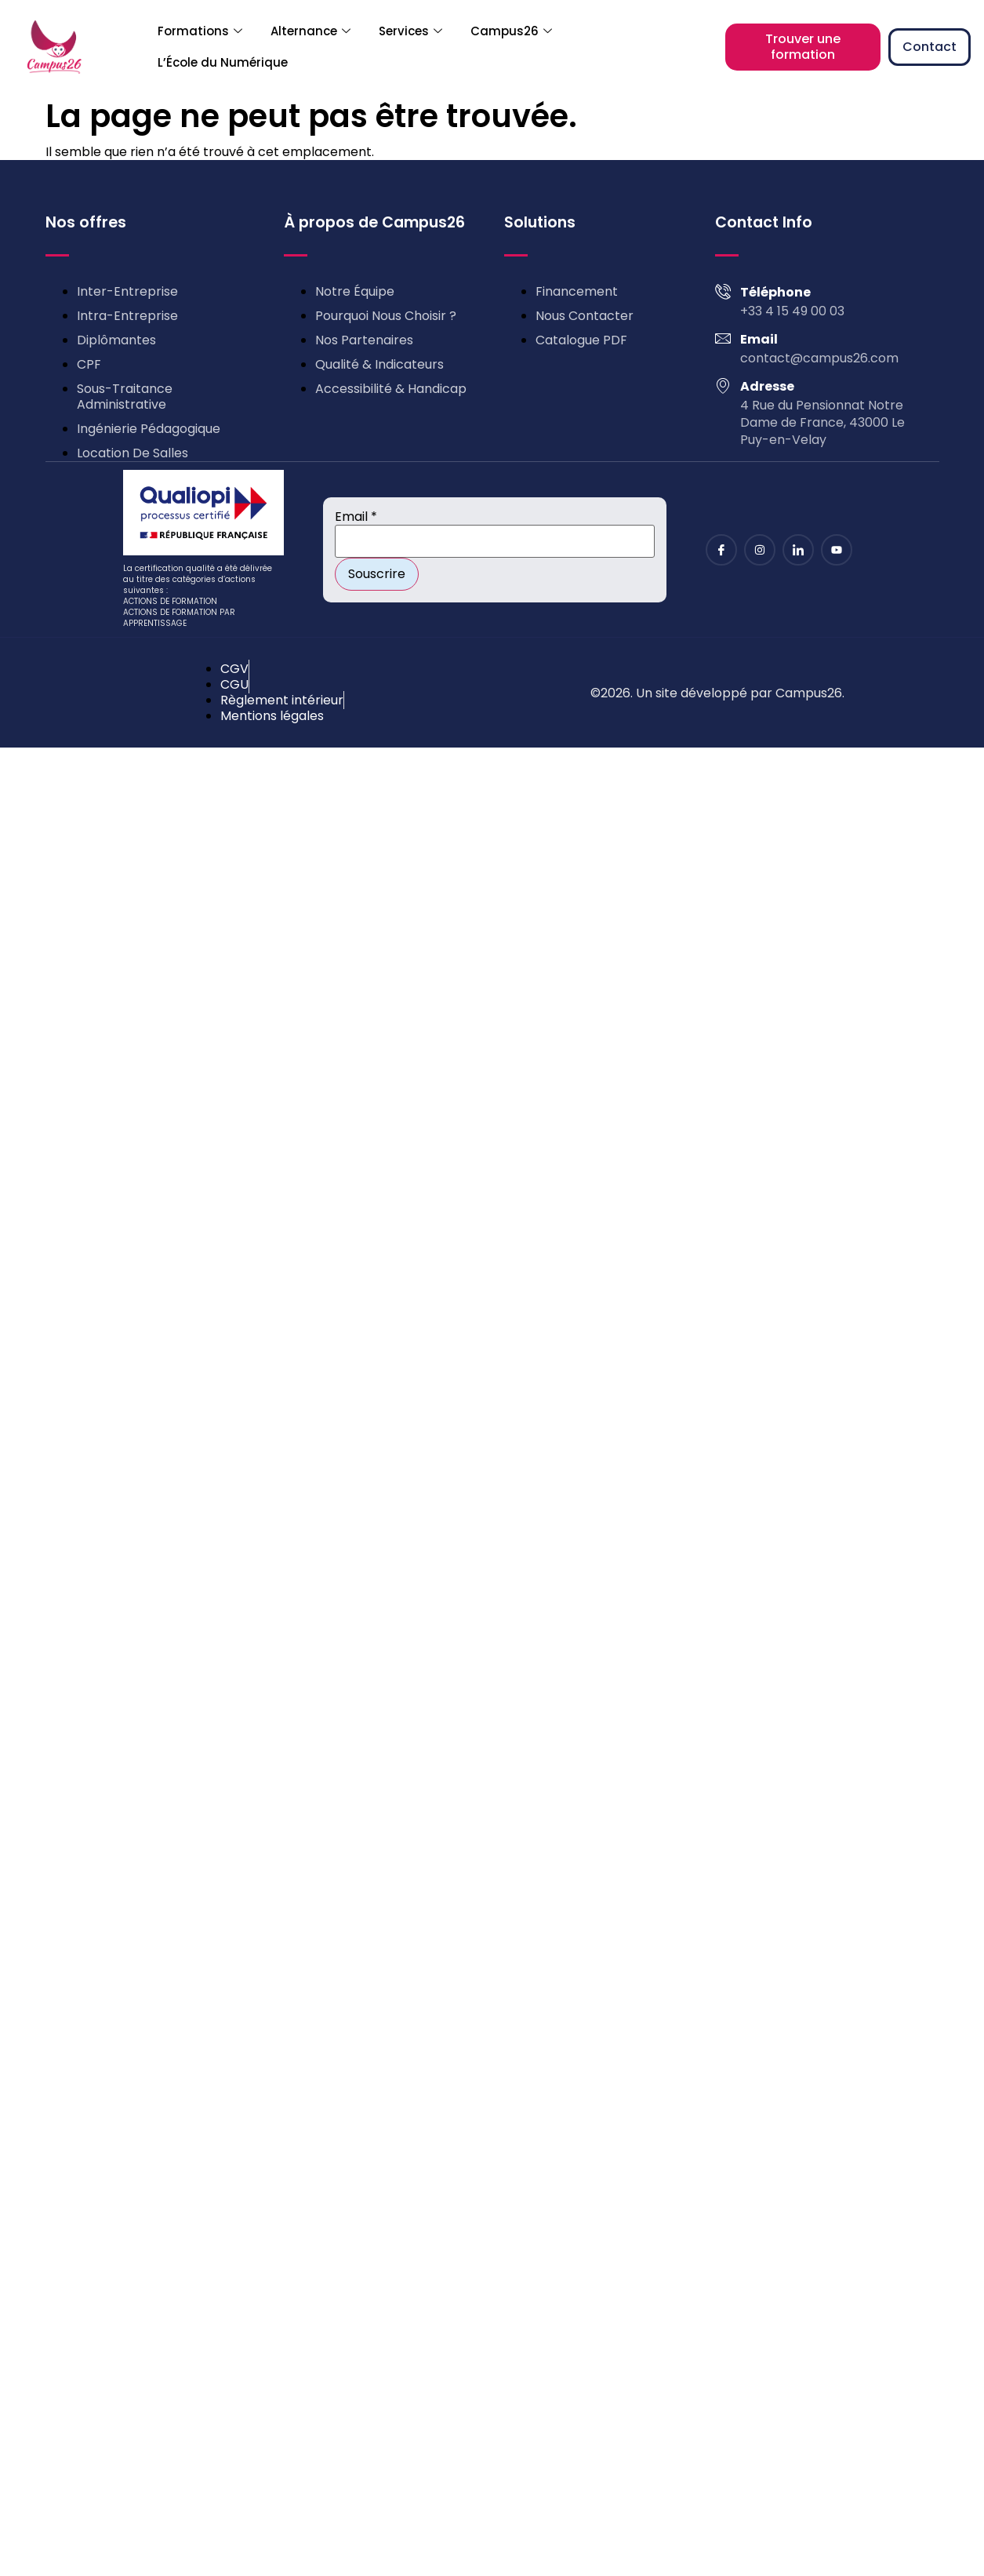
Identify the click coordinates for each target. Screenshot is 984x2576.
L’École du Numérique (223, 62)
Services (410, 31)
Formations (200, 31)
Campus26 (511, 31)
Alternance (310, 31)
